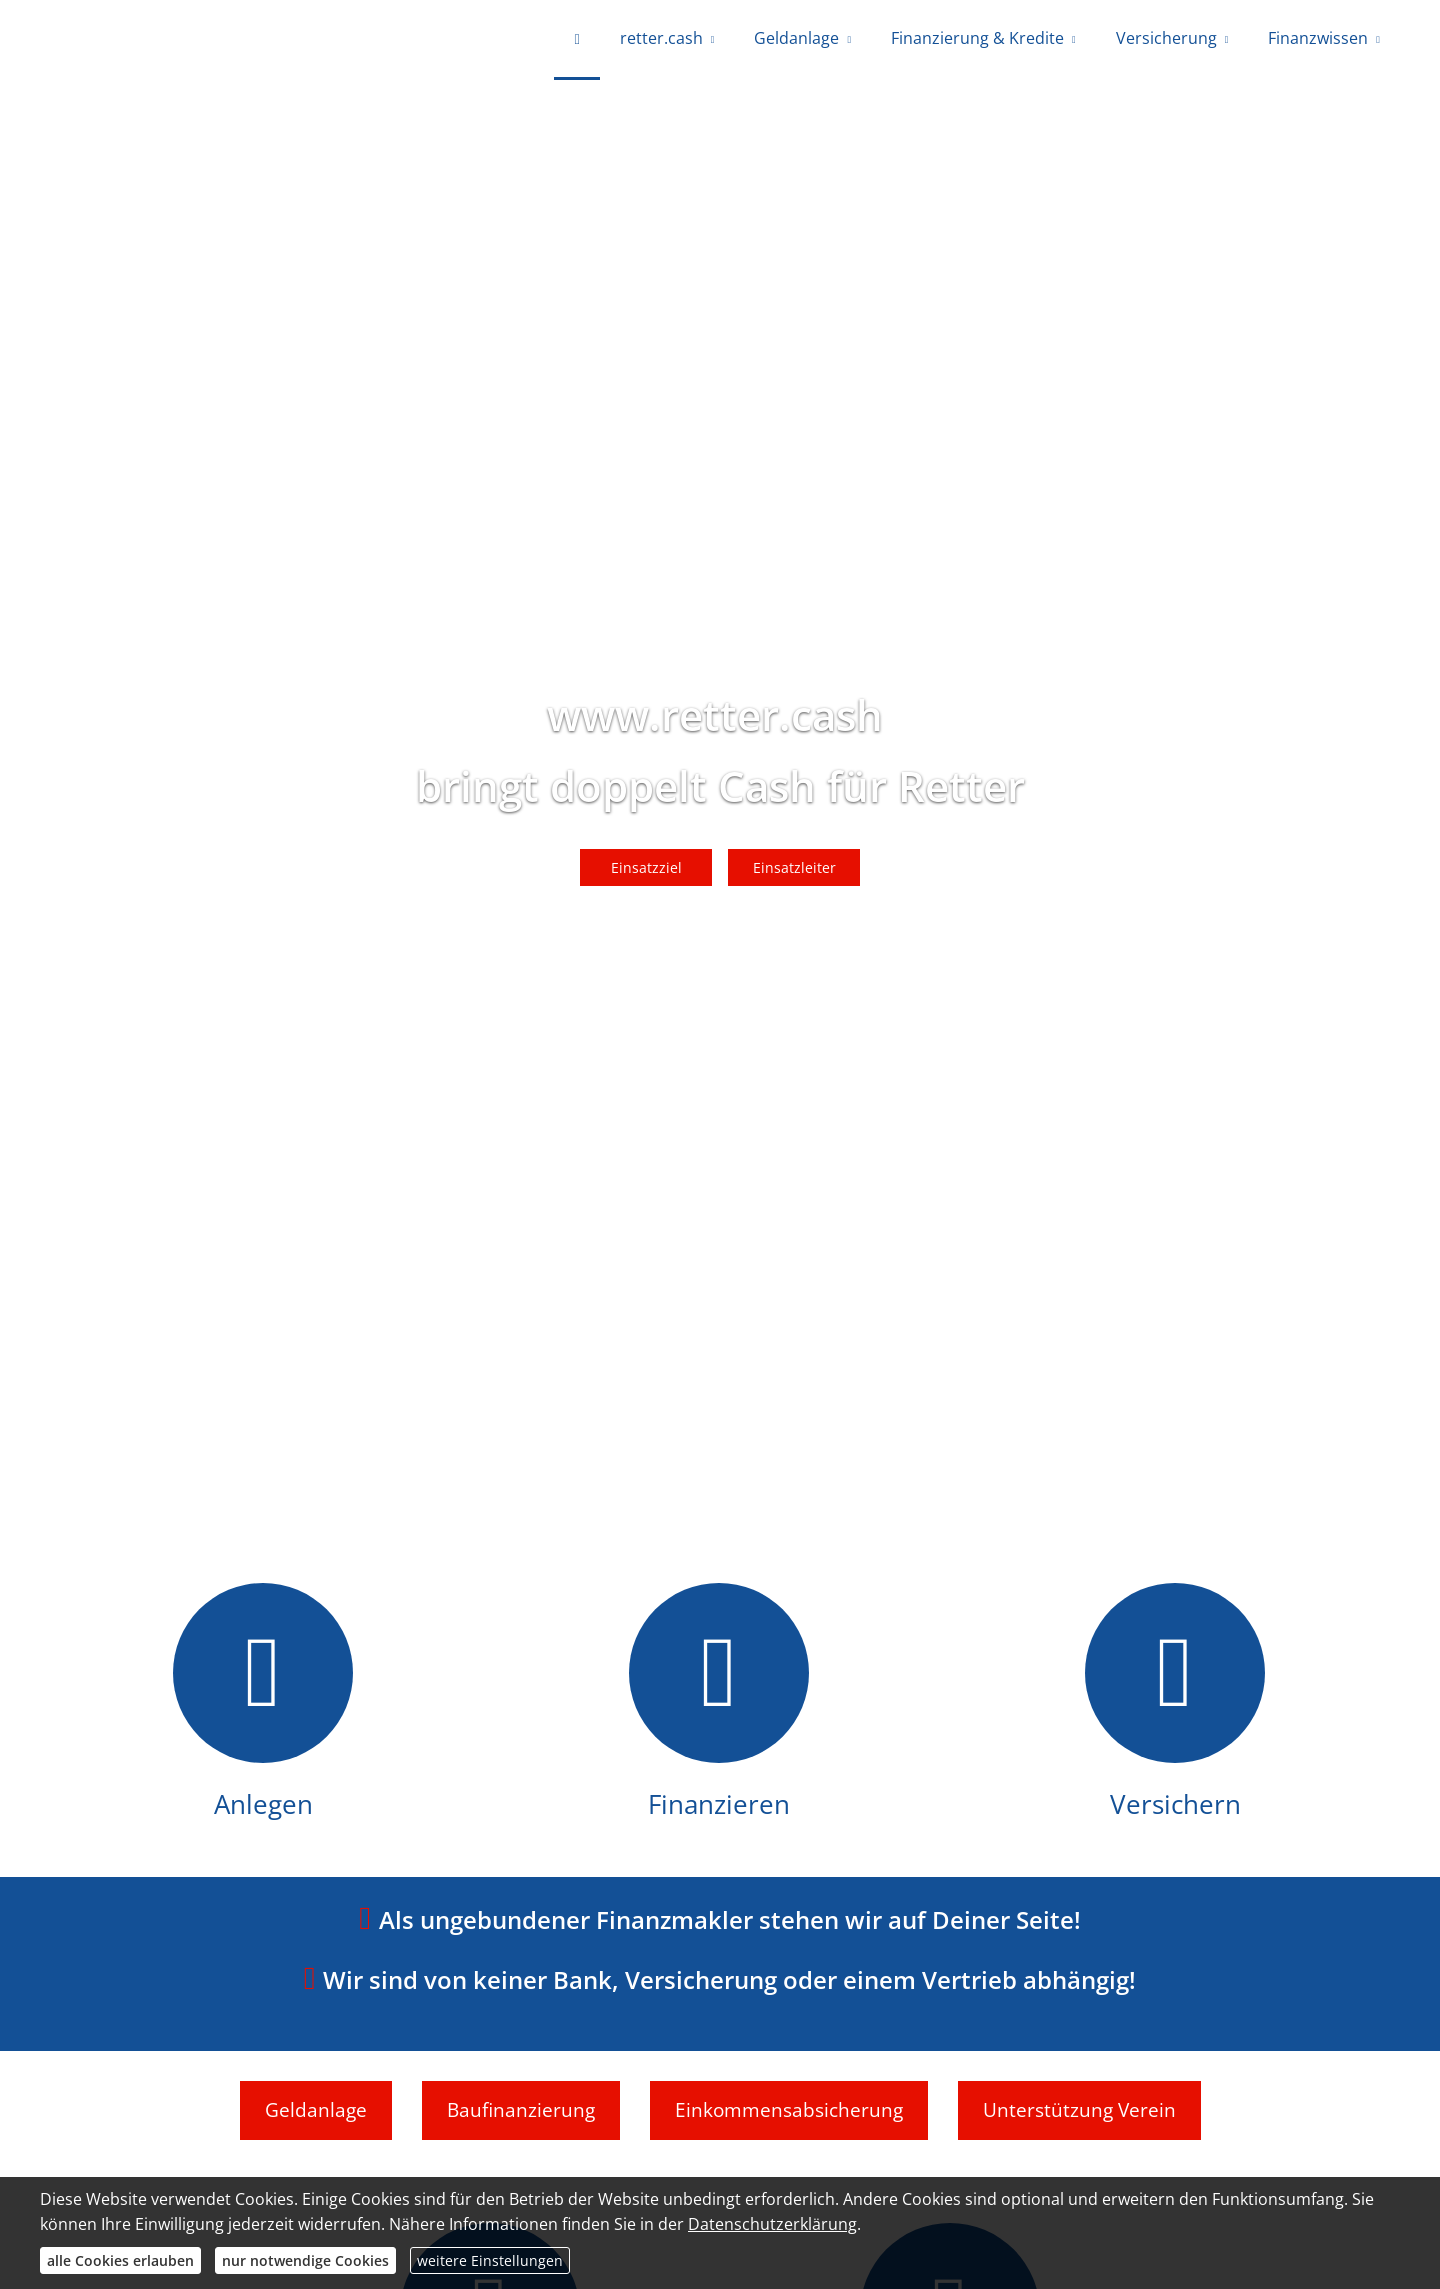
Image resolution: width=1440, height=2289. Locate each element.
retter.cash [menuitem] (661, 38)
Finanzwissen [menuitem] (1318, 38)
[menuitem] (576, 40)
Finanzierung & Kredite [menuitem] (977, 38)
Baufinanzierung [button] (521, 2110)
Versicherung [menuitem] (1166, 38)
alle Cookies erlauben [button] (120, 2260)
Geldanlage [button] (316, 2110)
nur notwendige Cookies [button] (305, 2260)
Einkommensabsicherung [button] (789, 2110)
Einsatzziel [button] (646, 867)
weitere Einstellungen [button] (490, 2260)
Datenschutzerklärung (772, 2224)
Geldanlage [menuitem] (796, 38)
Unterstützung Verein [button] (1079, 2110)
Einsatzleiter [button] (794, 867)
